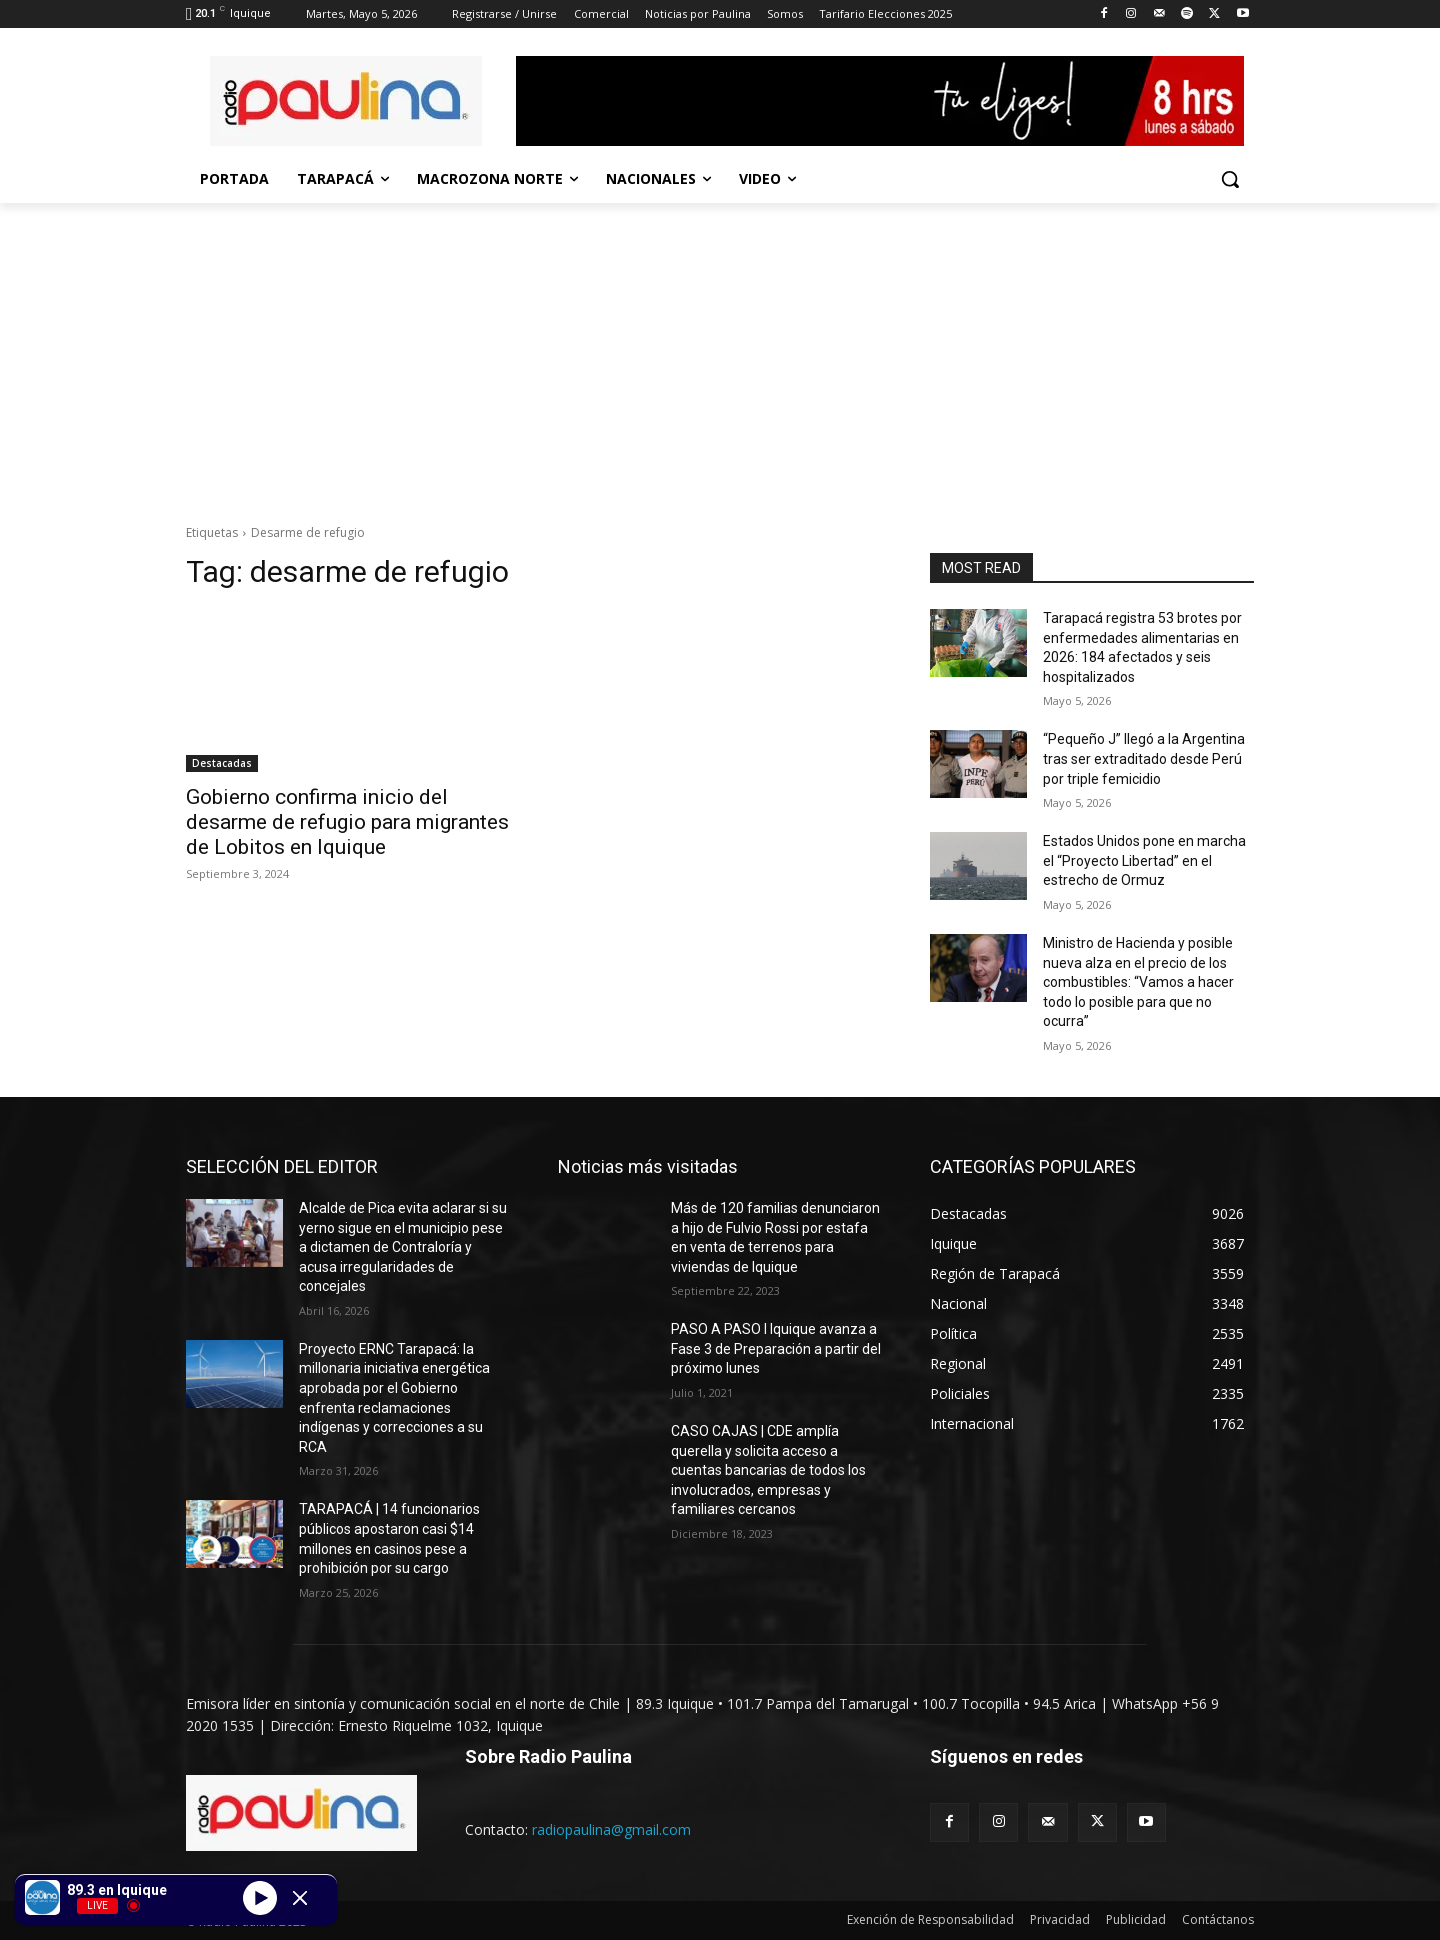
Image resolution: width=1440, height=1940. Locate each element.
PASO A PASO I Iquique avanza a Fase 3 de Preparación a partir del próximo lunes (776, 1348)
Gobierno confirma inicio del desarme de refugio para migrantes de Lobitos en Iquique (347, 822)
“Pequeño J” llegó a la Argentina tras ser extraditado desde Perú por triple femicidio (1144, 758)
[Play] (260, 1897)
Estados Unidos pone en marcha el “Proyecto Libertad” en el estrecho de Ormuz (1144, 860)
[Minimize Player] (300, 1898)
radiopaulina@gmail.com (611, 1829)
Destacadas (222, 763)
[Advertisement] (720, 353)
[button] (1230, 179)
